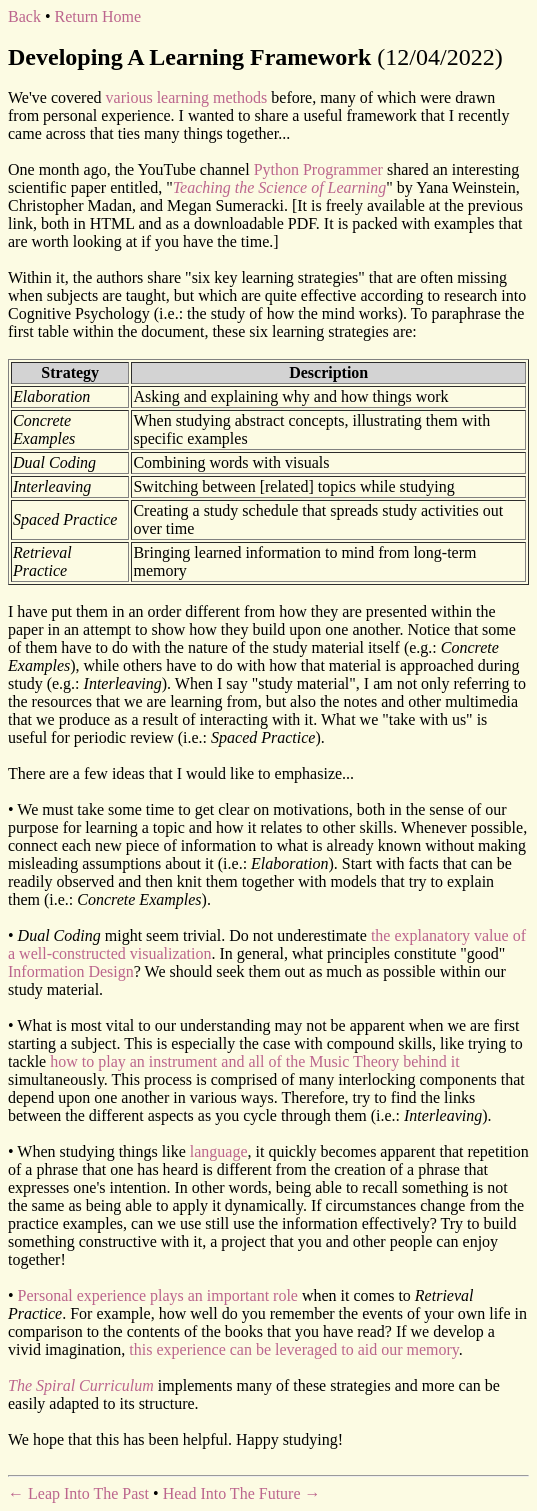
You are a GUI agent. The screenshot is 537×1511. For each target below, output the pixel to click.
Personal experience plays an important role (158, 1295)
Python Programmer (318, 169)
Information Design (71, 971)
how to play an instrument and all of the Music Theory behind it (254, 1061)
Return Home (97, 16)
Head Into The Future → (242, 1493)
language (219, 1151)
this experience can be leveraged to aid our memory (293, 1349)
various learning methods (187, 97)
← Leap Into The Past (78, 1493)
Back (24, 16)
